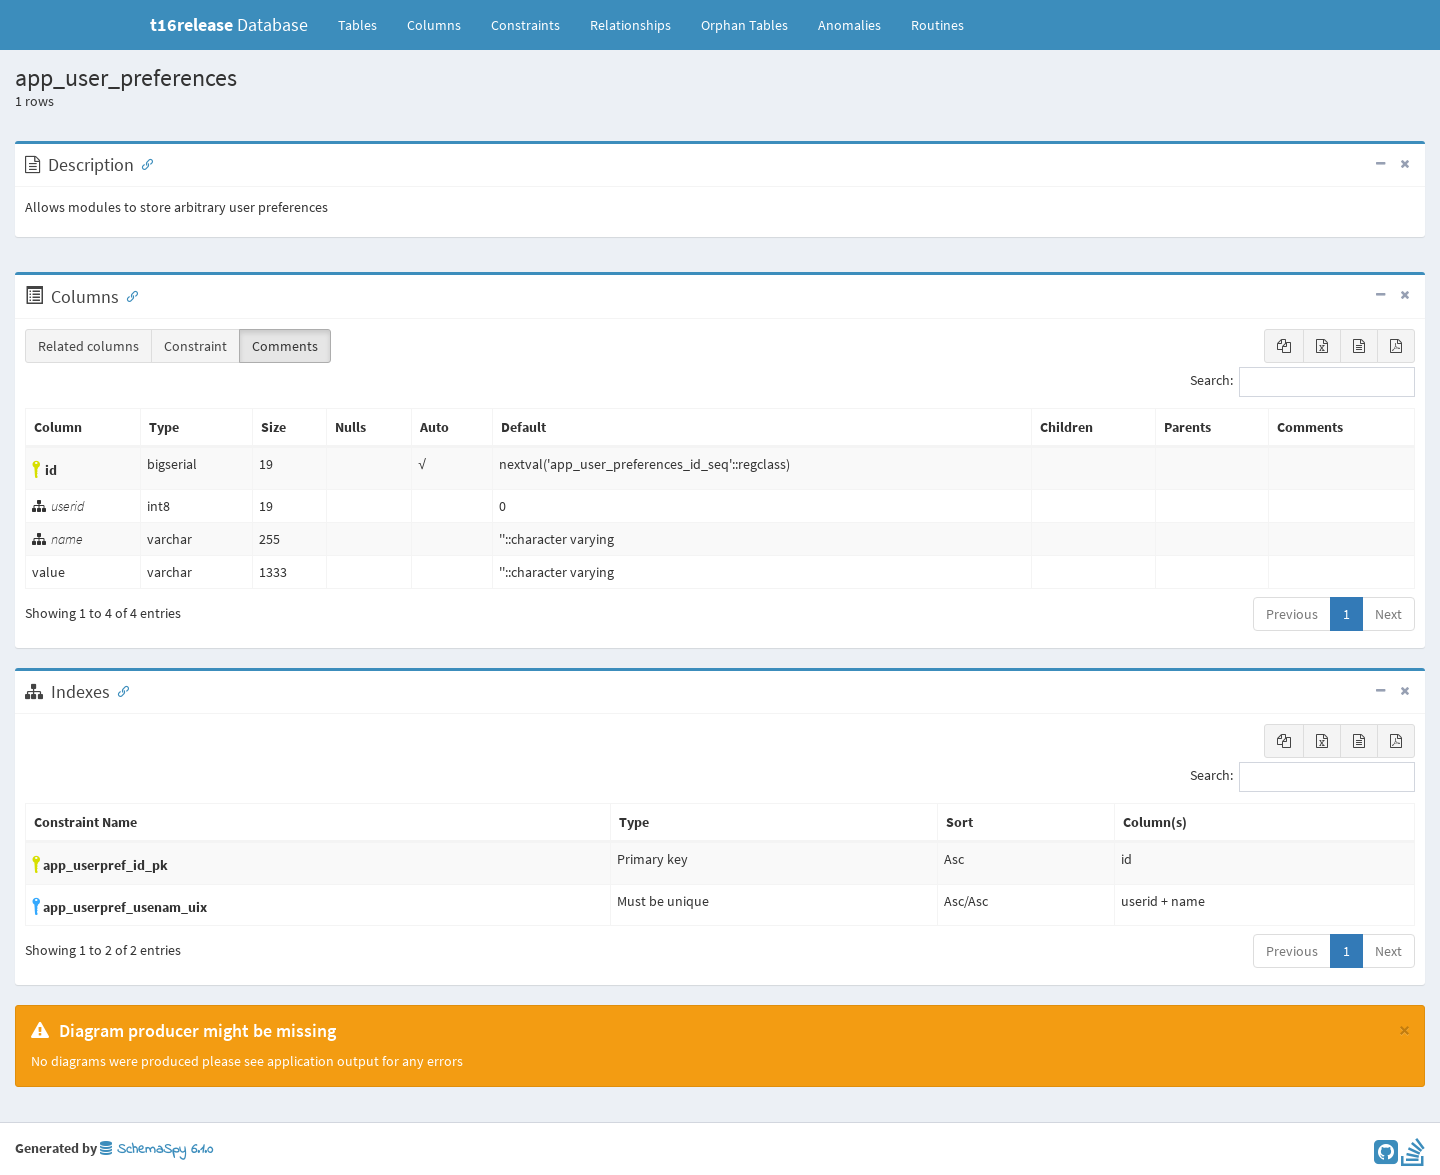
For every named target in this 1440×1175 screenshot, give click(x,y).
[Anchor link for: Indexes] (119, 690)
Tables (365, 24)
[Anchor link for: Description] (143, 163)
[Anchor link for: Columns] (128, 295)
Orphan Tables (744, 25)
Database (229, 24)
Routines (937, 25)
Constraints (525, 25)
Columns (434, 25)
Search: (1302, 382)
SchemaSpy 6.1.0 (156, 1149)
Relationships (630, 25)
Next (1388, 614)
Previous (1292, 614)
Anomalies (849, 25)
